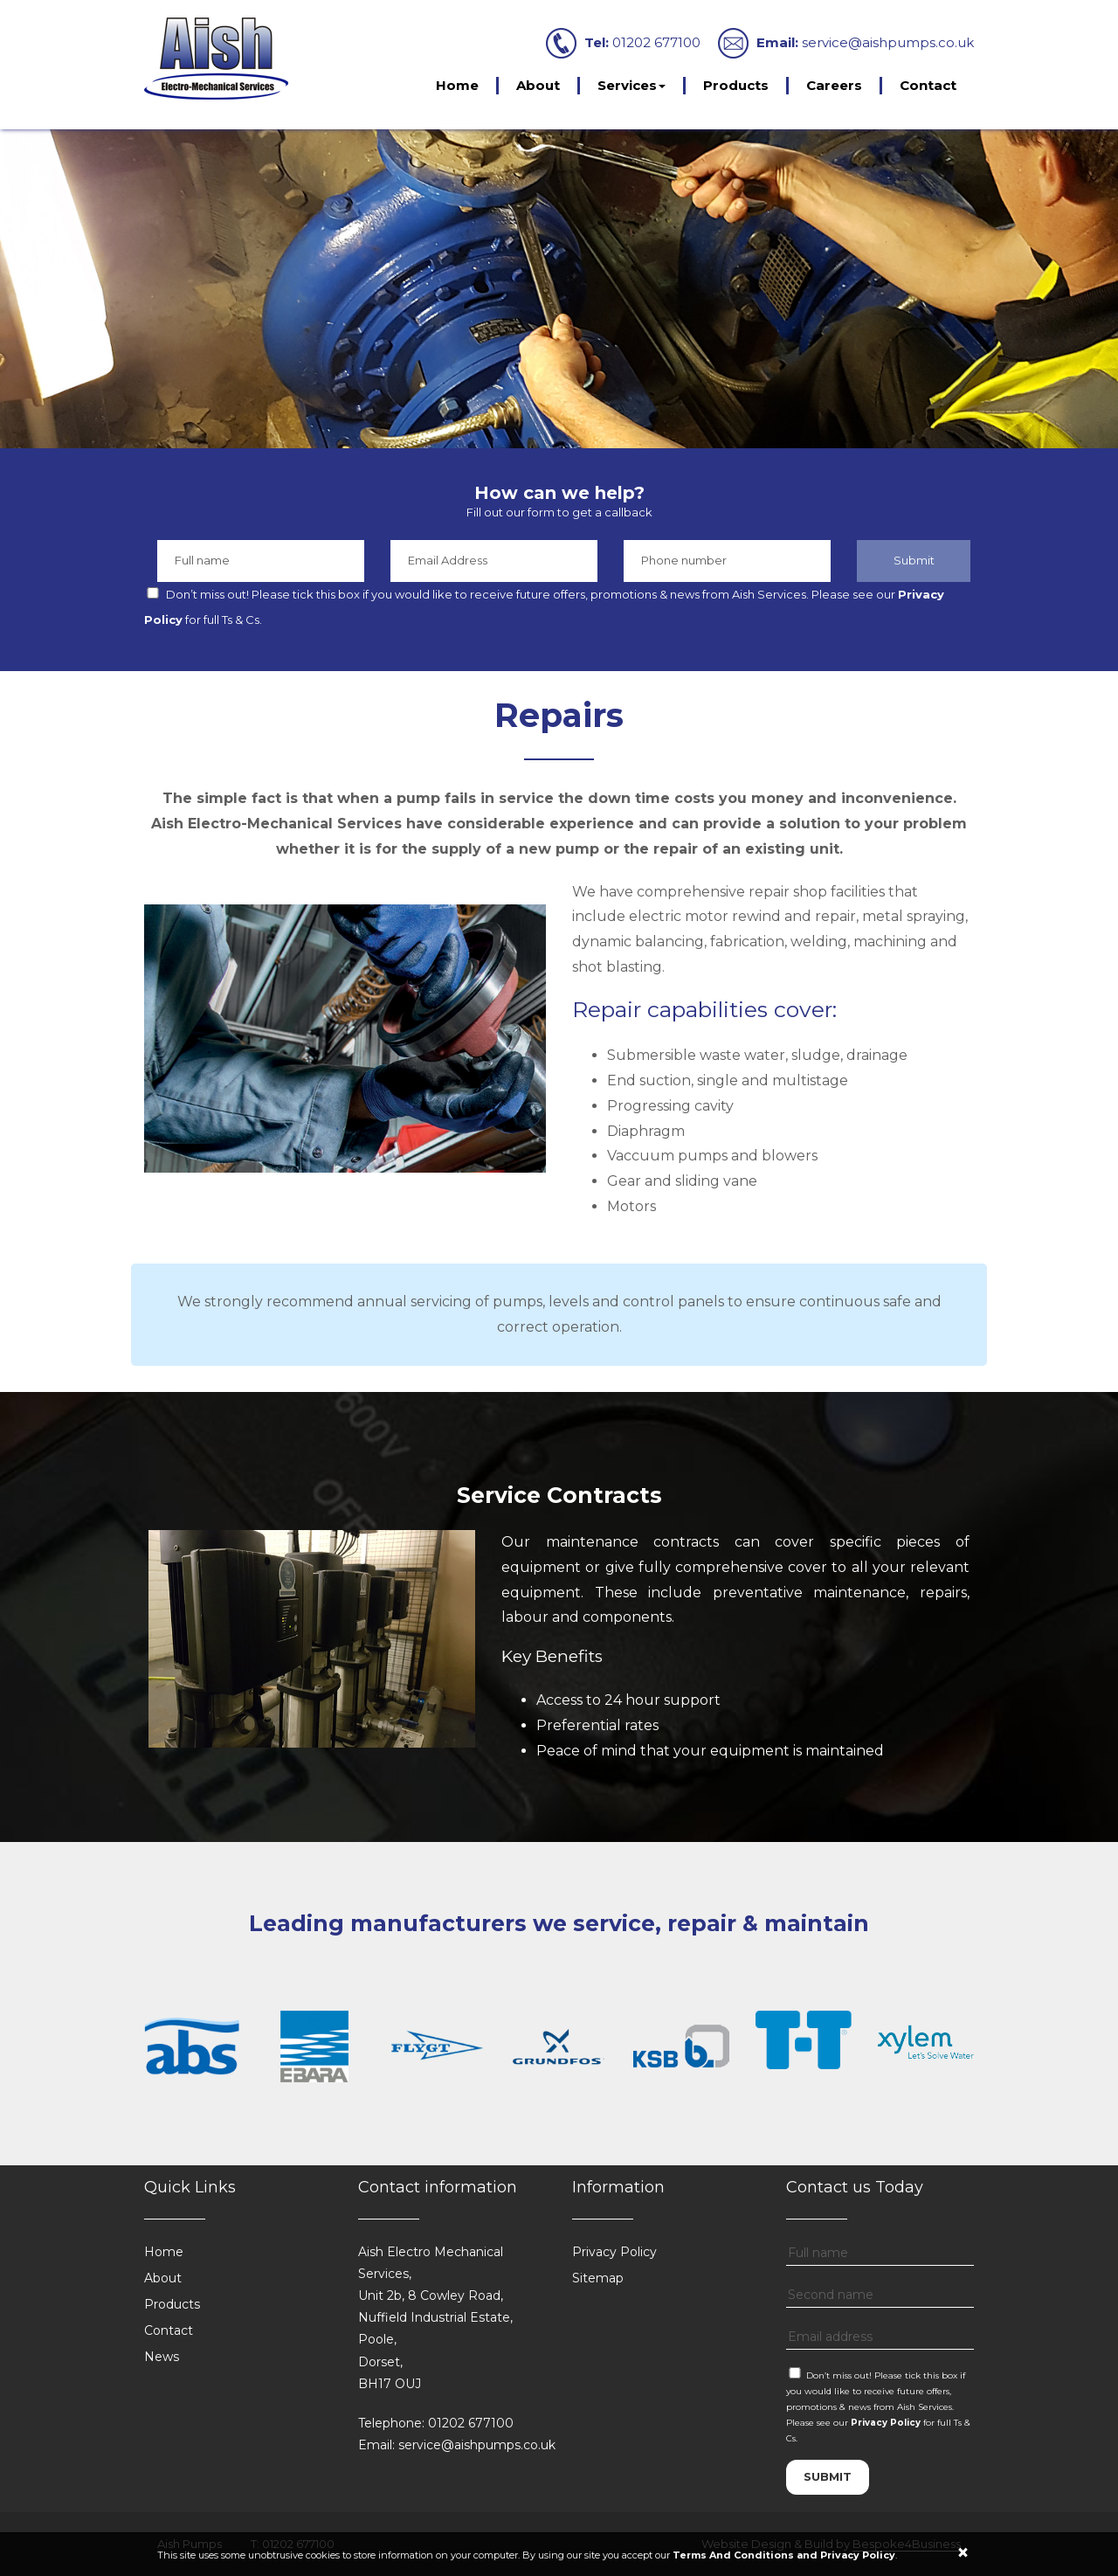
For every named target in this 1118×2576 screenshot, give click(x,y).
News (161, 2357)
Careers (834, 85)
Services (631, 85)
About (538, 85)
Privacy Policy (614, 2252)
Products (736, 85)
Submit (914, 560)
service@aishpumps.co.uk (888, 42)
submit (828, 2476)
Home (457, 85)
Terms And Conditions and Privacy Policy (784, 2555)
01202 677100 (656, 42)
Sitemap (598, 2278)
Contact (928, 85)
